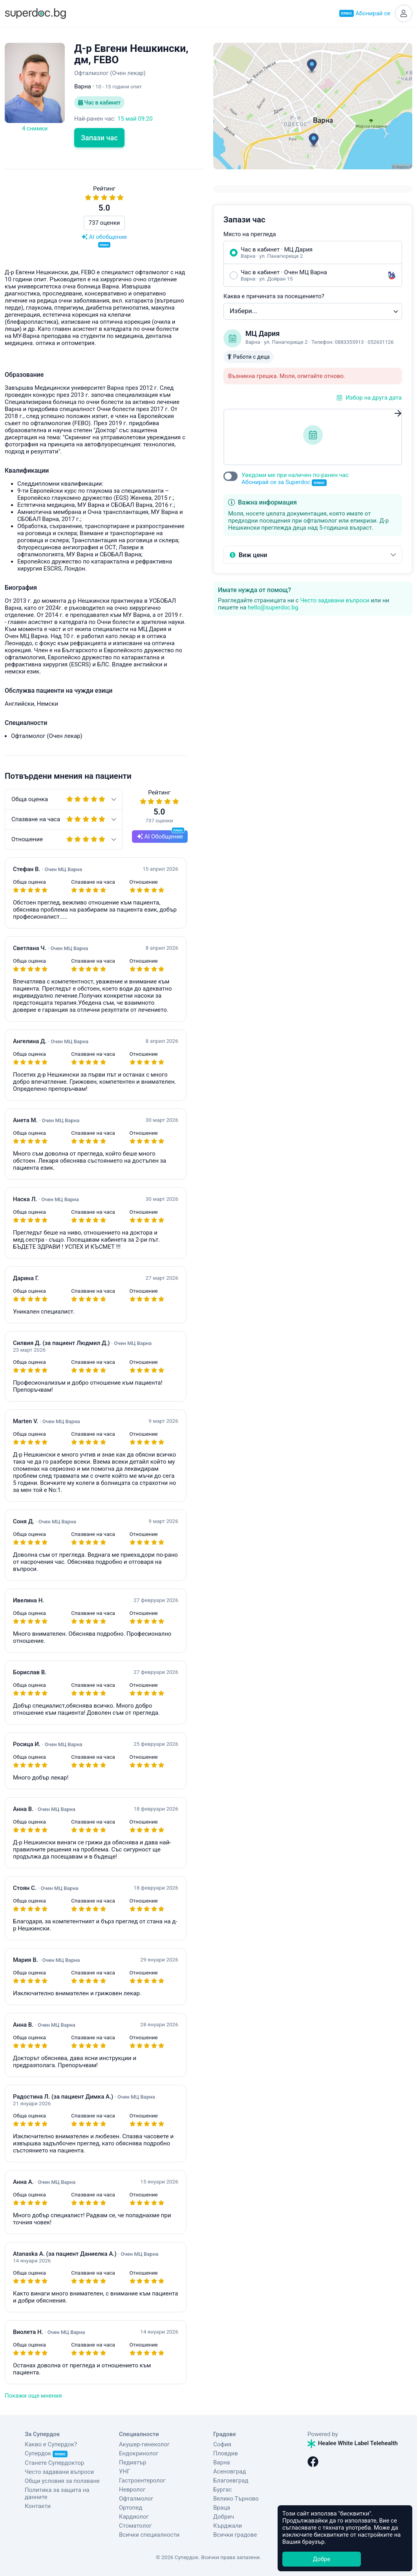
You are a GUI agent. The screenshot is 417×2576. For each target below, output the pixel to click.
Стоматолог (135, 2525)
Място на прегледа (249, 234)
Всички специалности (149, 2534)
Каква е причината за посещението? (273, 296)
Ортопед (130, 2507)
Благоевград (230, 2480)
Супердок (46, 2453)
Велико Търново (236, 2498)
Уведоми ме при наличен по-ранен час (295, 479)
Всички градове (235, 2534)
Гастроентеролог (142, 2480)
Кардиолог (134, 2516)
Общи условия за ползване (62, 2480)
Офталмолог (136, 2498)
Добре (321, 2559)
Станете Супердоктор (54, 2462)
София (222, 2444)
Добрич (223, 2516)
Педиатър (132, 2462)
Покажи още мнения (33, 2395)
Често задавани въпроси (334, 600)
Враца (221, 2507)
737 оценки (104, 222)
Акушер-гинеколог (144, 2444)
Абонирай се (364, 13)
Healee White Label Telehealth (352, 2443)
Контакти (38, 2506)
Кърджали (227, 2525)
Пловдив (225, 2453)
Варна (221, 2462)
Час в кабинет (99, 102)
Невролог (132, 2489)
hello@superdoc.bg (273, 607)
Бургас (222, 2489)
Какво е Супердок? (51, 2444)
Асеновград (229, 2471)
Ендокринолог (139, 2453)
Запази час (99, 138)
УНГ (124, 2471)
